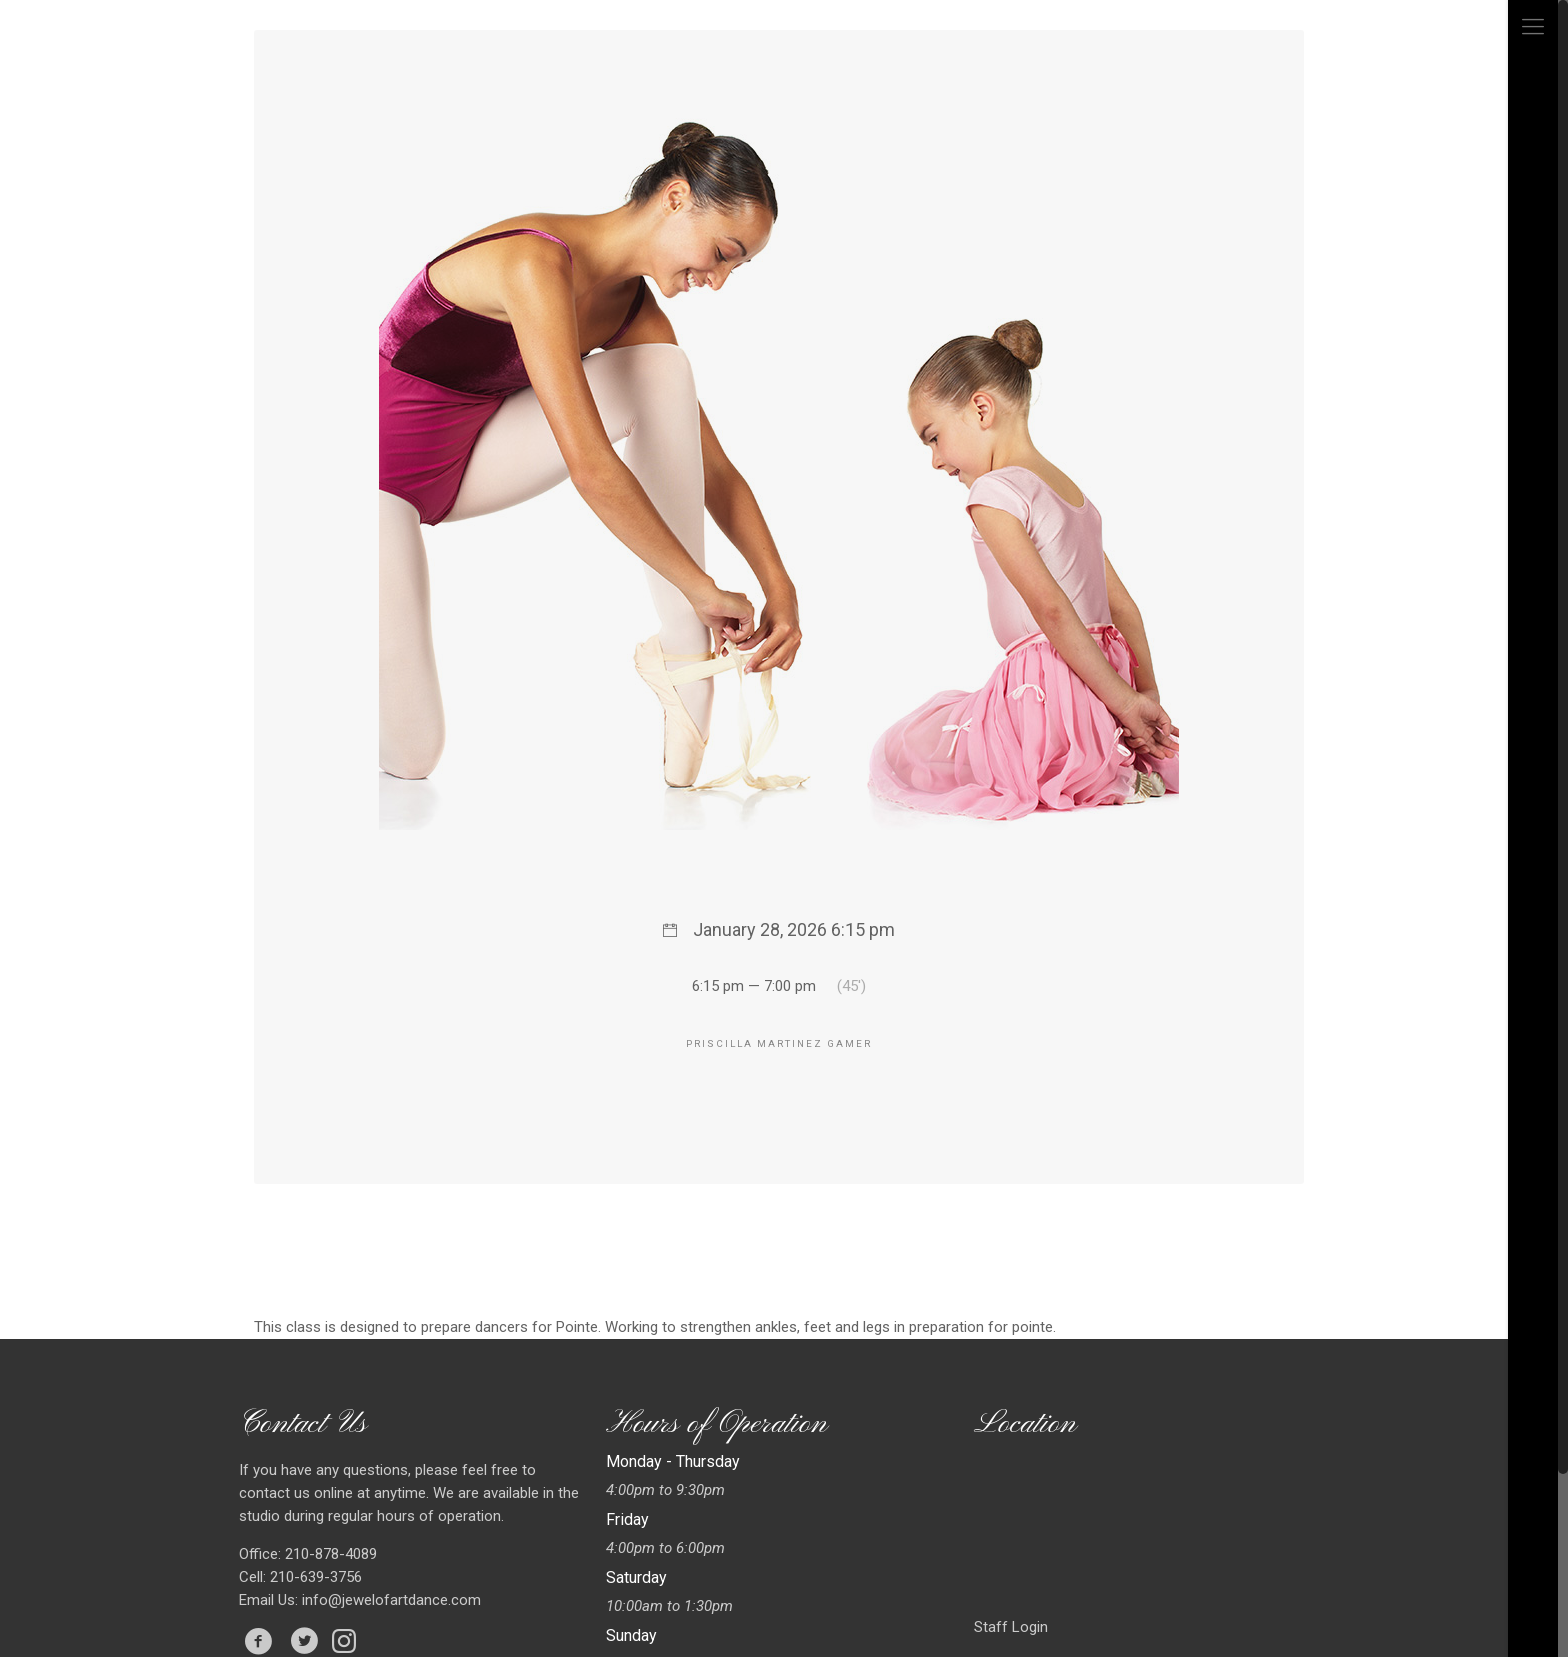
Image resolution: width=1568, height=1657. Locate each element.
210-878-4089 (329, 1554)
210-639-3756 (314, 1577)
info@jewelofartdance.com (391, 1600)
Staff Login (1011, 1627)
